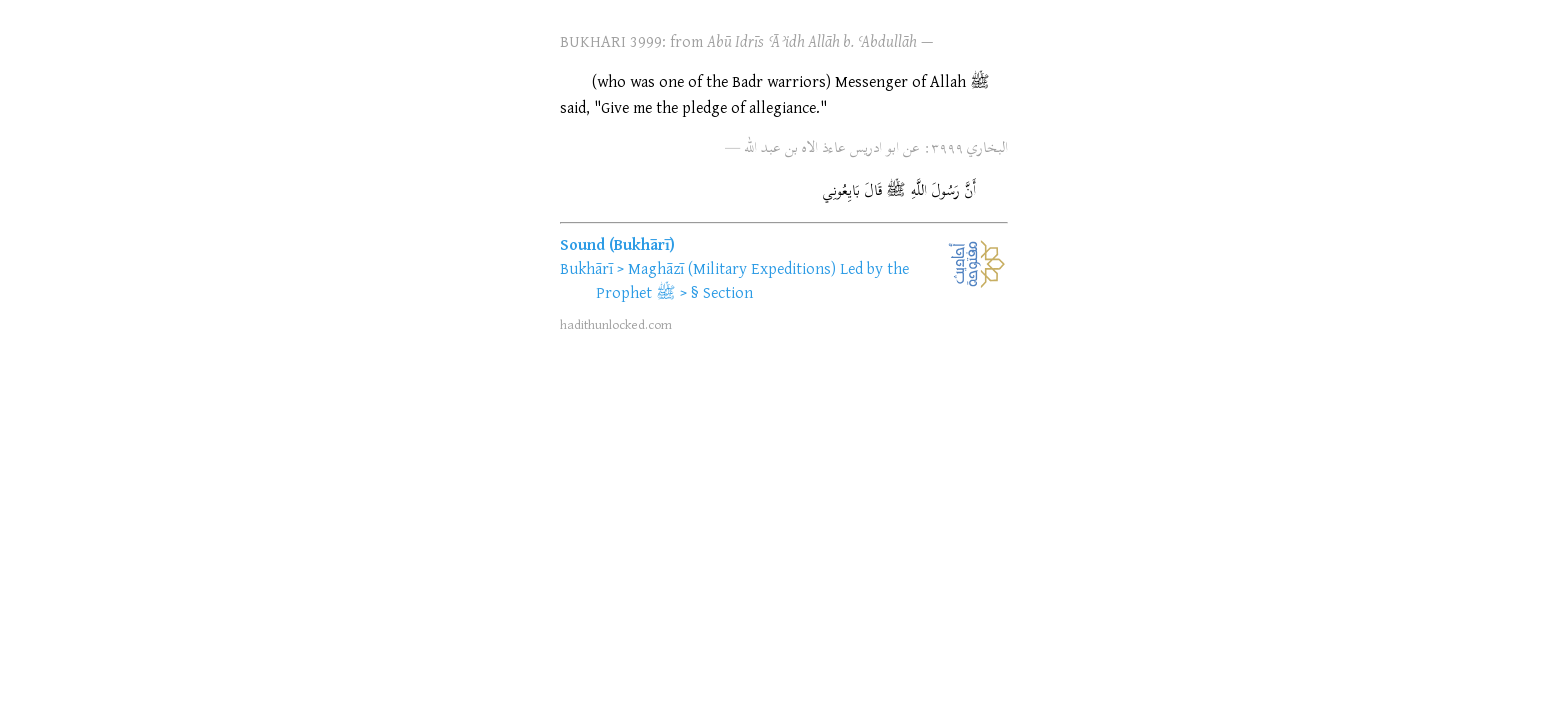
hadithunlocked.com (616, 324)
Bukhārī (586, 268)
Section (728, 292)
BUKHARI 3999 (611, 41)
